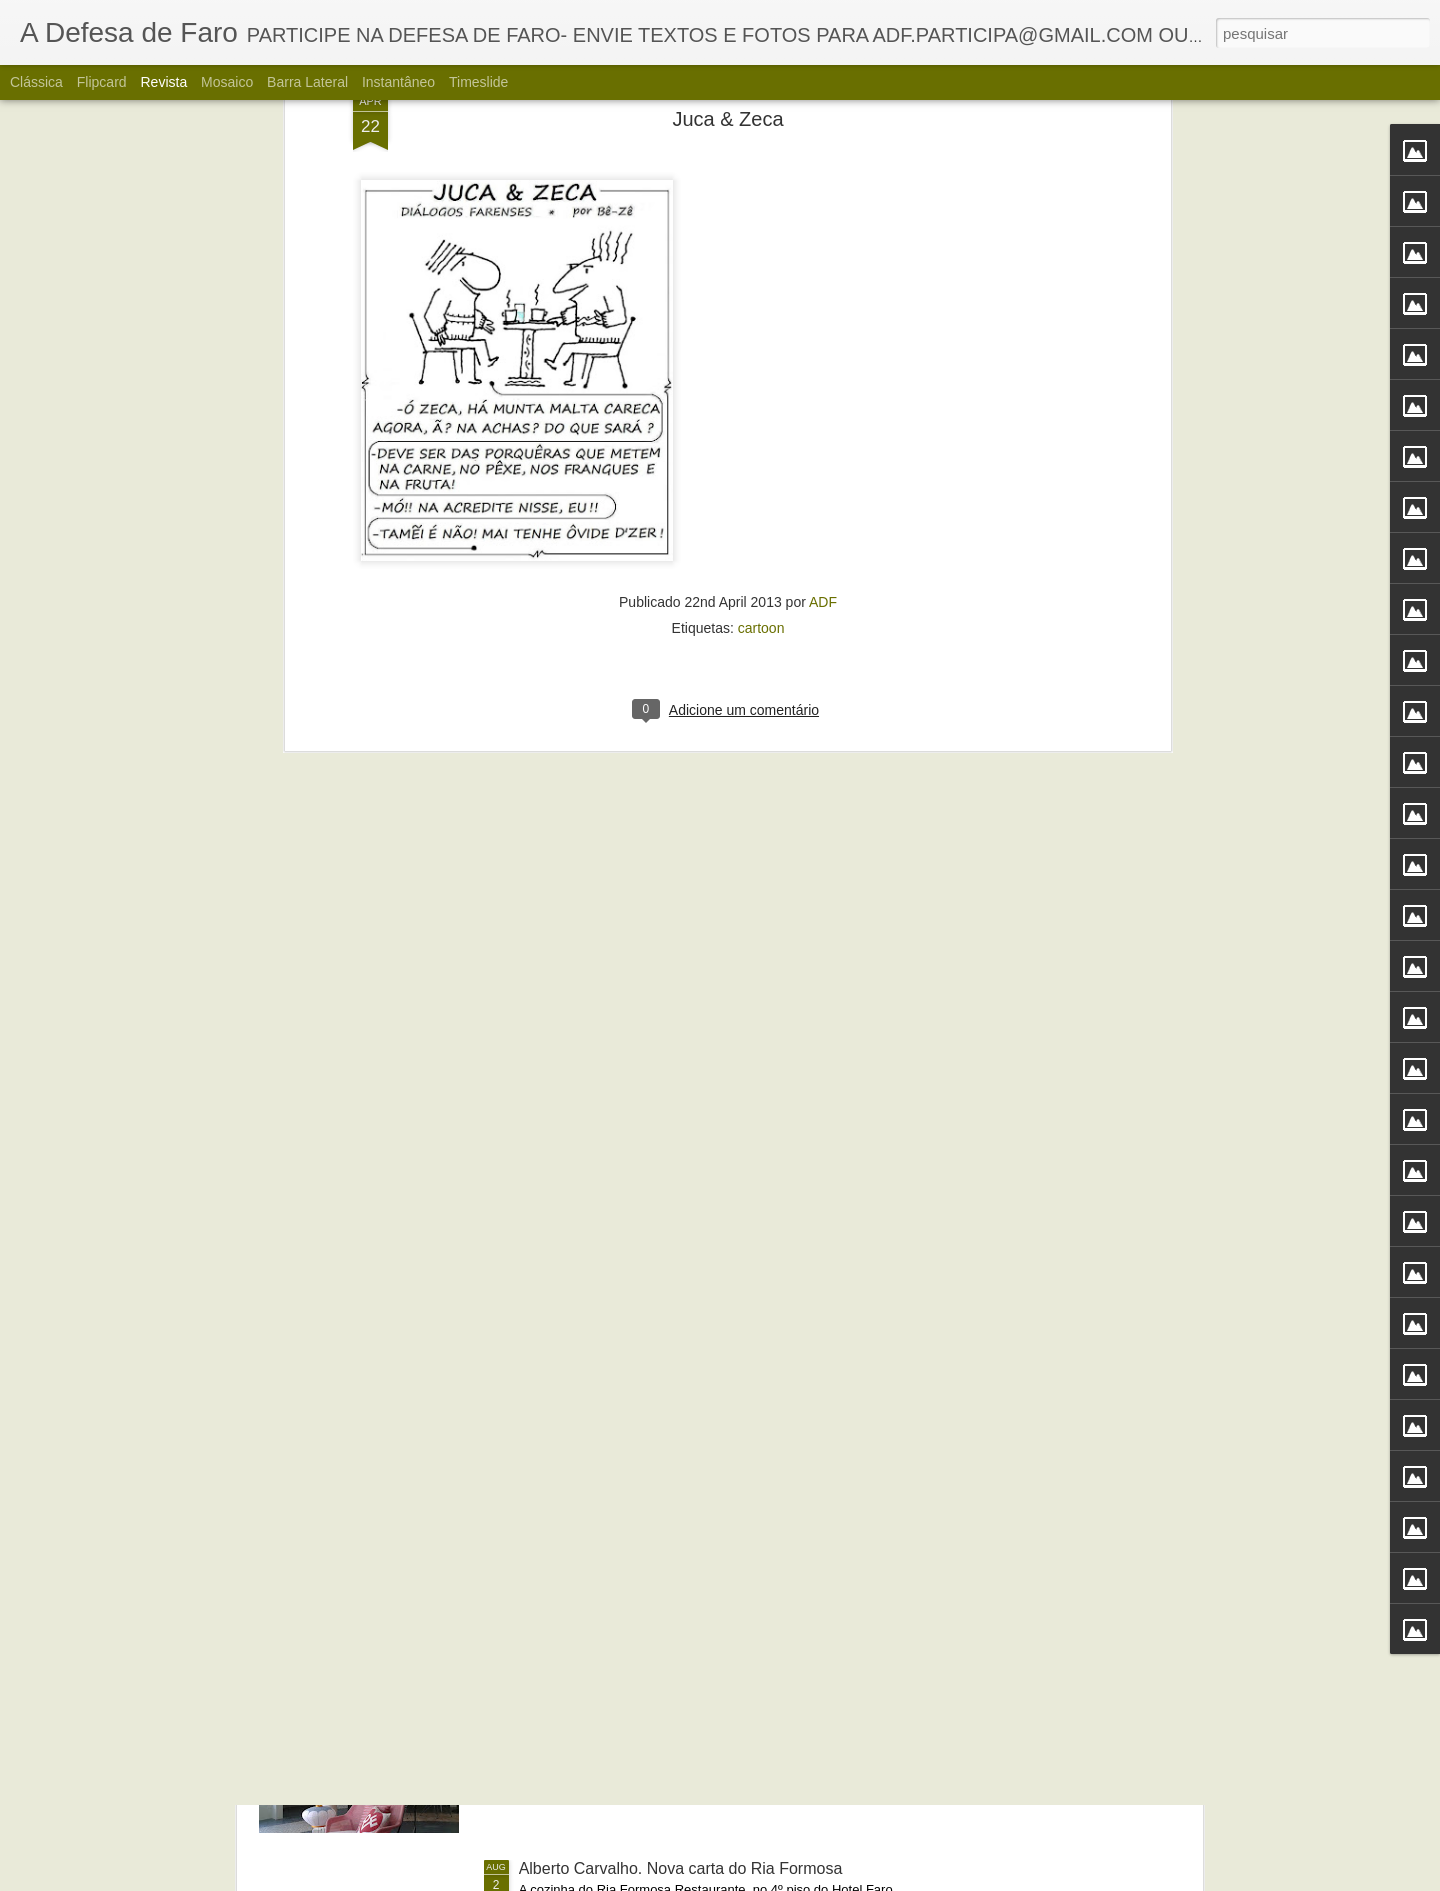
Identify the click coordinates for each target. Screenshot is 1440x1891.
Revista (163, 82)
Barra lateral (307, 82)
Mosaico (227, 82)
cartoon (761, 290)
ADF (823, 264)
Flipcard (102, 82)
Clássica (36, 82)
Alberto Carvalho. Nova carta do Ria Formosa (681, 1868)
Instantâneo (398, 82)
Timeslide (478, 82)
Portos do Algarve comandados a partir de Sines (690, 1414)
